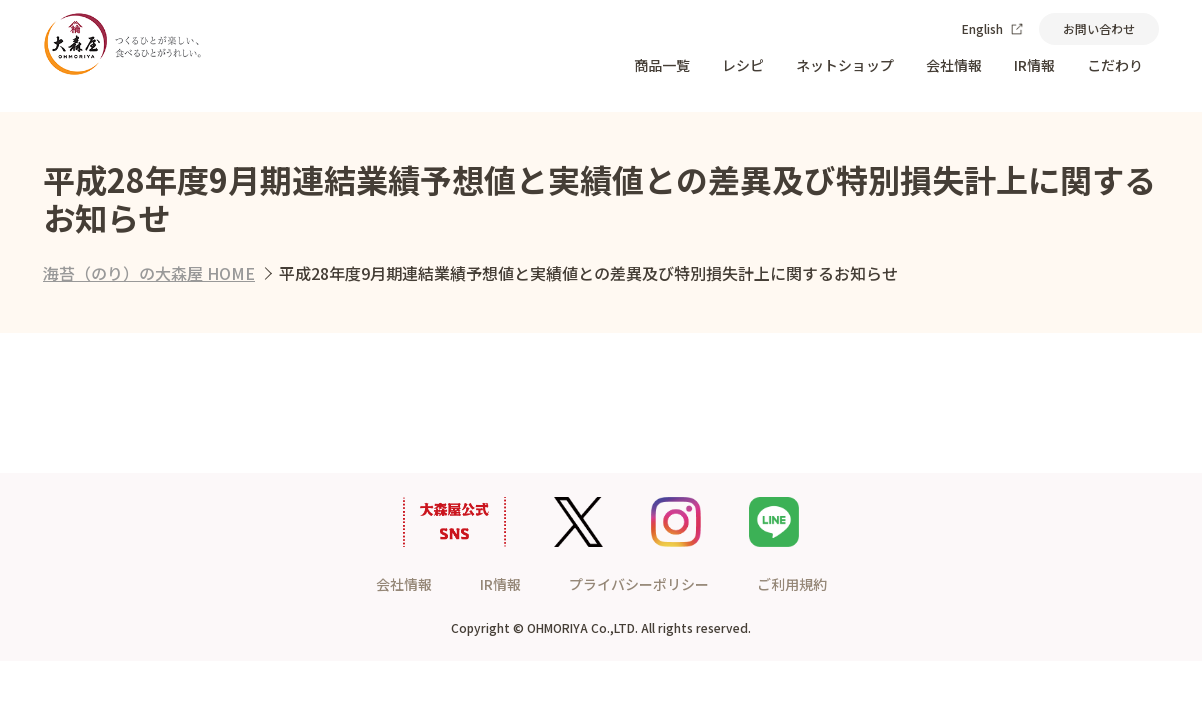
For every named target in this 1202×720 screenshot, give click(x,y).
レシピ (743, 65)
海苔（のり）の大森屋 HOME (149, 273)
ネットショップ (845, 65)
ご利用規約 (792, 584)
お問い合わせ (1099, 28)
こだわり (1115, 65)
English (992, 28)
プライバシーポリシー (639, 584)
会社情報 (954, 65)
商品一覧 (662, 65)
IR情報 (1034, 65)
